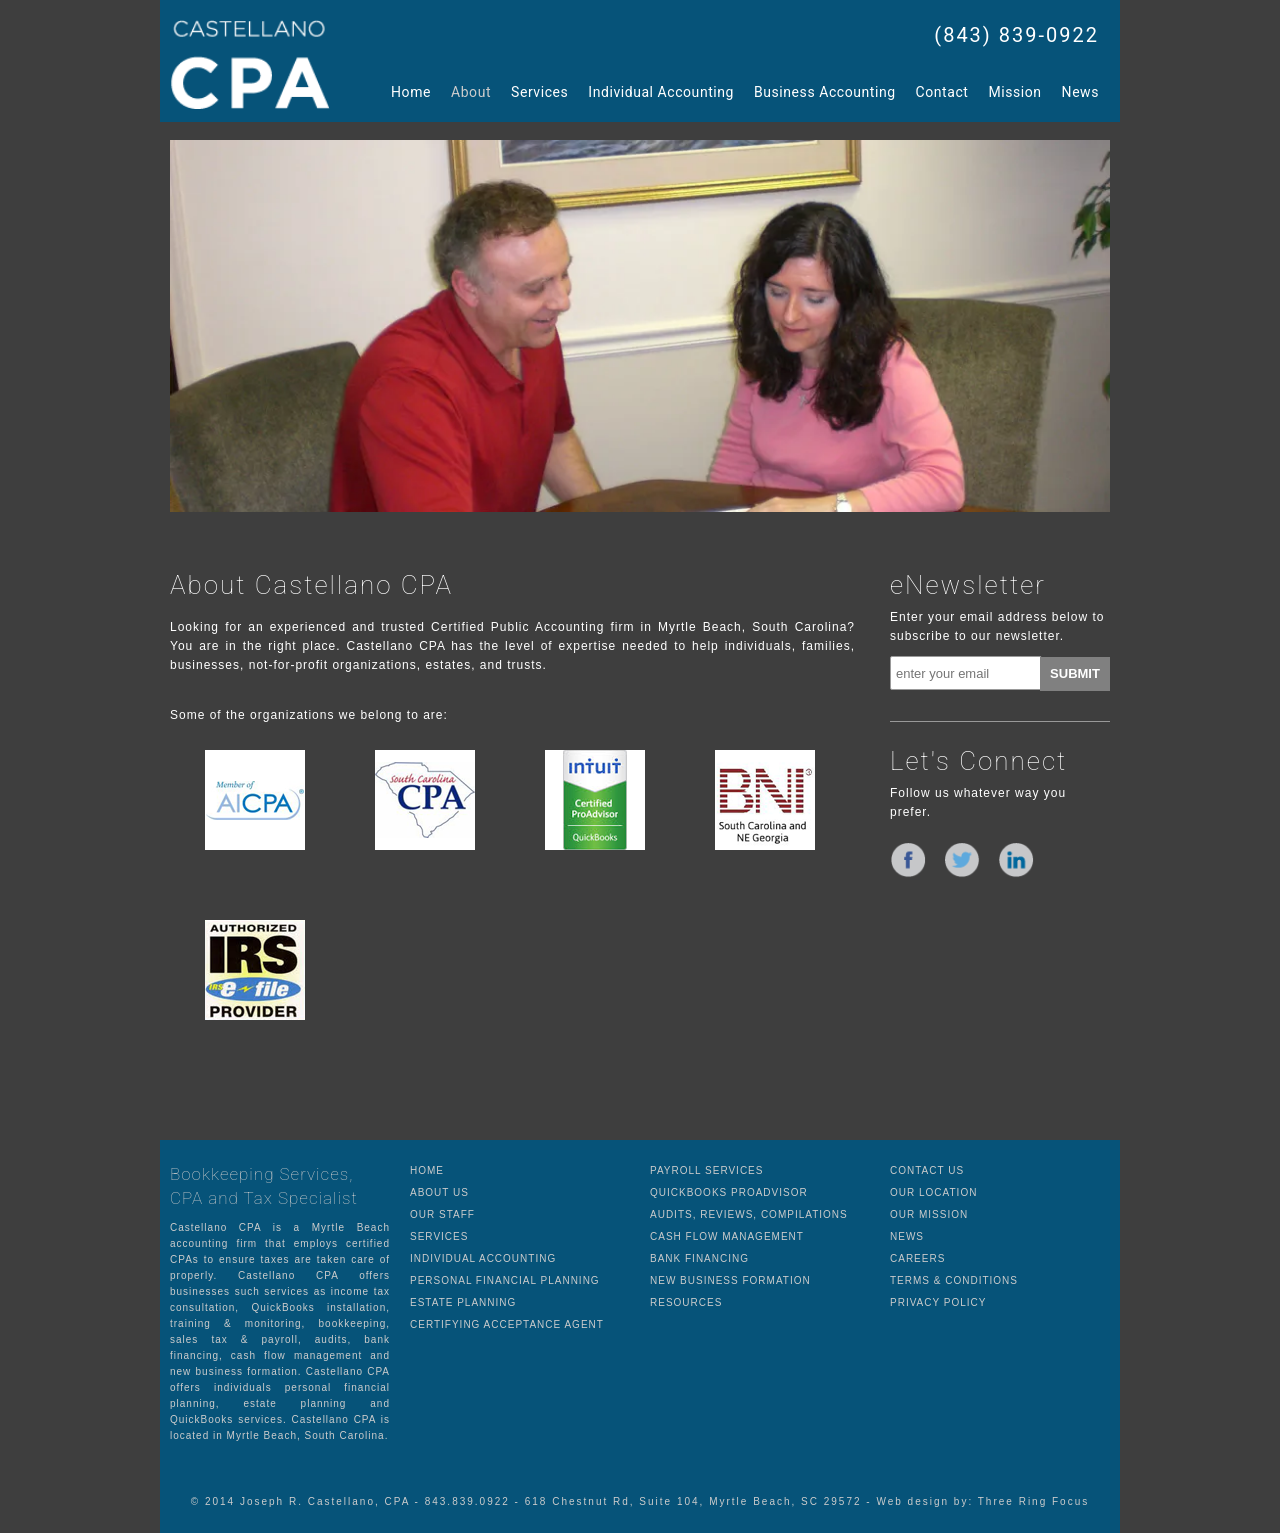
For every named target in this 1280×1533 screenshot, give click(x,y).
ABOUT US (439, 1192)
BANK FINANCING (699, 1258)
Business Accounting (825, 92)
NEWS (907, 1236)
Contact (942, 92)
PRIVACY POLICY (938, 1302)
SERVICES (439, 1236)
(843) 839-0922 (1016, 35)
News (1080, 92)
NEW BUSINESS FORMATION (730, 1280)
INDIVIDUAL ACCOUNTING (483, 1258)
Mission (1014, 92)
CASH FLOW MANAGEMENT (727, 1236)
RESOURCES (686, 1302)
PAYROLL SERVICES (706, 1170)
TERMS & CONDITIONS (954, 1280)
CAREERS (917, 1258)
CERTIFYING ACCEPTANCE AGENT (507, 1324)
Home (411, 92)
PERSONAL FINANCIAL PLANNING (505, 1280)
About (471, 92)
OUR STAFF (442, 1214)
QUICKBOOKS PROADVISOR (729, 1192)
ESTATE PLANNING (463, 1302)
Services (539, 92)
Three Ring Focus (1033, 1501)
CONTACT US (927, 1170)
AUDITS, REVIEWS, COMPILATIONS (749, 1214)
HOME (427, 1170)
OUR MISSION (929, 1214)
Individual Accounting (661, 92)
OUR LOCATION (933, 1192)
